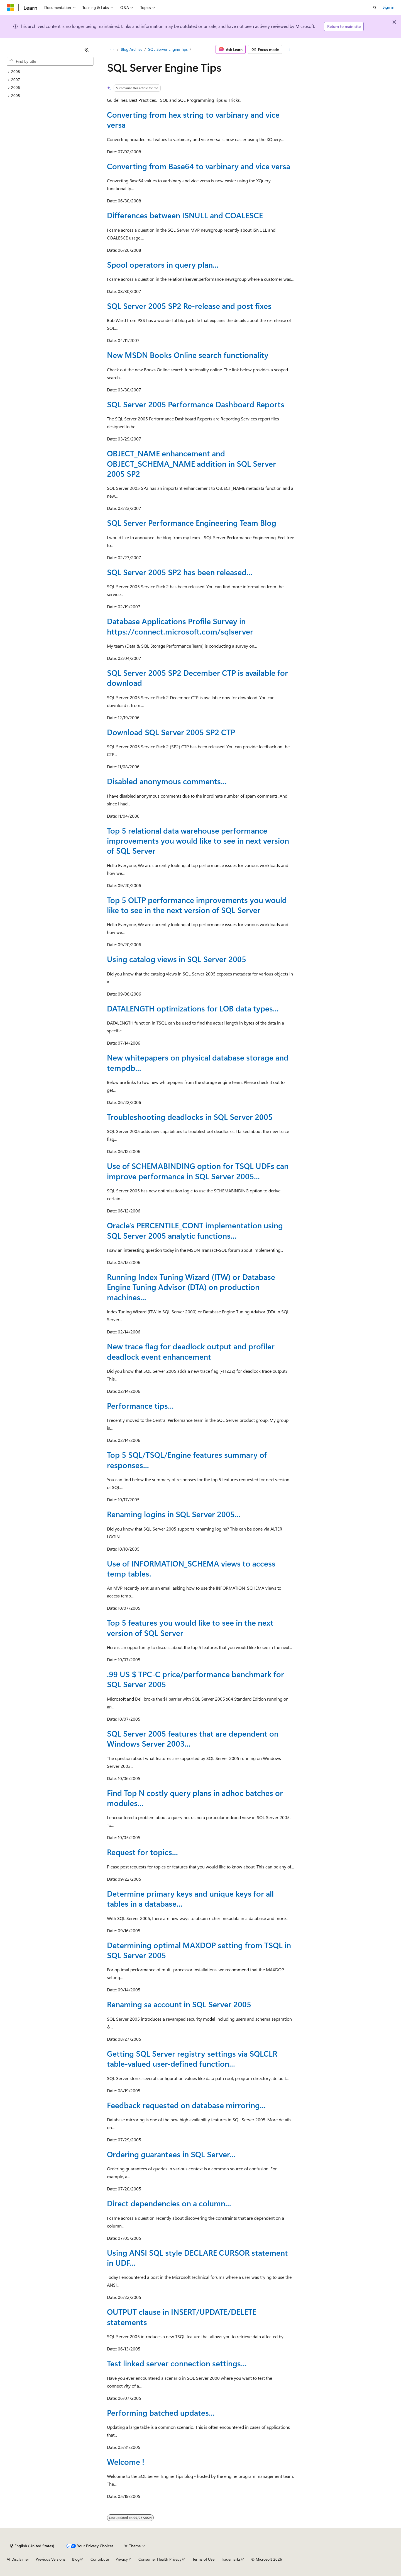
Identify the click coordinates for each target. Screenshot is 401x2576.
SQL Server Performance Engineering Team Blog (191, 522)
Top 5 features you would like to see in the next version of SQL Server (190, 1627)
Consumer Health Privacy (160, 2559)
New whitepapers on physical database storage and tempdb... (197, 1062)
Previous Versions (50, 2559)
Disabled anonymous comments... (167, 781)
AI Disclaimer (18, 2559)
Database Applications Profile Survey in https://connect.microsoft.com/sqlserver (180, 626)
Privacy (122, 2559)
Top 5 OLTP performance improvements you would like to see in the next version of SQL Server (197, 905)
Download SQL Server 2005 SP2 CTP (171, 732)
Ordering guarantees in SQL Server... (171, 2154)
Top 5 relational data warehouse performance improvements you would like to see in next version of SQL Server (198, 840)
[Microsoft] (10, 7)
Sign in (388, 7)
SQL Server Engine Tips (168, 49)
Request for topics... (142, 1852)
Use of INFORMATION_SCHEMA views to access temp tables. (191, 1568)
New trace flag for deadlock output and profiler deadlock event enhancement (191, 1351)
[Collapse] (87, 50)
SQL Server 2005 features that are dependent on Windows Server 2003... (192, 1738)
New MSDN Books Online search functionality (187, 355)
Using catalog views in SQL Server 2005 (176, 959)
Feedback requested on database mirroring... (186, 2105)
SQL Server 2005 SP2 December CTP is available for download (197, 677)
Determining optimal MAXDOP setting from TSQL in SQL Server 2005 (199, 1950)
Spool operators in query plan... (163, 264)
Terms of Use (203, 2559)
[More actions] (289, 49)
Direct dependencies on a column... (169, 2203)
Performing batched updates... (161, 2412)
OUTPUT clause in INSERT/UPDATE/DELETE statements (181, 2316)
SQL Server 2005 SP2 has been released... (179, 572)
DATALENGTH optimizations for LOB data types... (193, 1008)
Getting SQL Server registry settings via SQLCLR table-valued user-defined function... (192, 2058)
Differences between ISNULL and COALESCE (185, 215)
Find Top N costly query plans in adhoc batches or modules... (195, 1798)
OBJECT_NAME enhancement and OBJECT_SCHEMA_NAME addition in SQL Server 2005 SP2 (191, 463)
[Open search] (374, 8)
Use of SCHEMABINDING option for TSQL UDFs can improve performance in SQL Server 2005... (197, 1171)
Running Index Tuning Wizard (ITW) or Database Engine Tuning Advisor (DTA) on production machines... (191, 1287)
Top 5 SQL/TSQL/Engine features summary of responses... (187, 1459)
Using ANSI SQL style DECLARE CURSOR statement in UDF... (197, 2257)
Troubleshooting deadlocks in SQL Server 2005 (190, 1117)
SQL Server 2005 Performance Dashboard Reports (195, 404)
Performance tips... (140, 1405)
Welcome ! (125, 2461)
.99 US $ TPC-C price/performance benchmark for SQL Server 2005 (195, 1679)
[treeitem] (50, 72)
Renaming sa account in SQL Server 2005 (179, 2004)
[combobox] (50, 61)
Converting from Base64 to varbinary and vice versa (198, 166)
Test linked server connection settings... (177, 2363)
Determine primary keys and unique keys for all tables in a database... (190, 1898)
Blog (76, 2559)
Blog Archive (131, 49)
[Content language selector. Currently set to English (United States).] (32, 2545)
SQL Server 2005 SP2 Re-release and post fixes (189, 306)
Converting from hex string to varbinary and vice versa (193, 119)
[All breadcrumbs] (112, 49)
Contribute (100, 2559)
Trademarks (231, 2559)
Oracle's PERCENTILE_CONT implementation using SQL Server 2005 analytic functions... (195, 1230)
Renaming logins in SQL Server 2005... (174, 1514)
